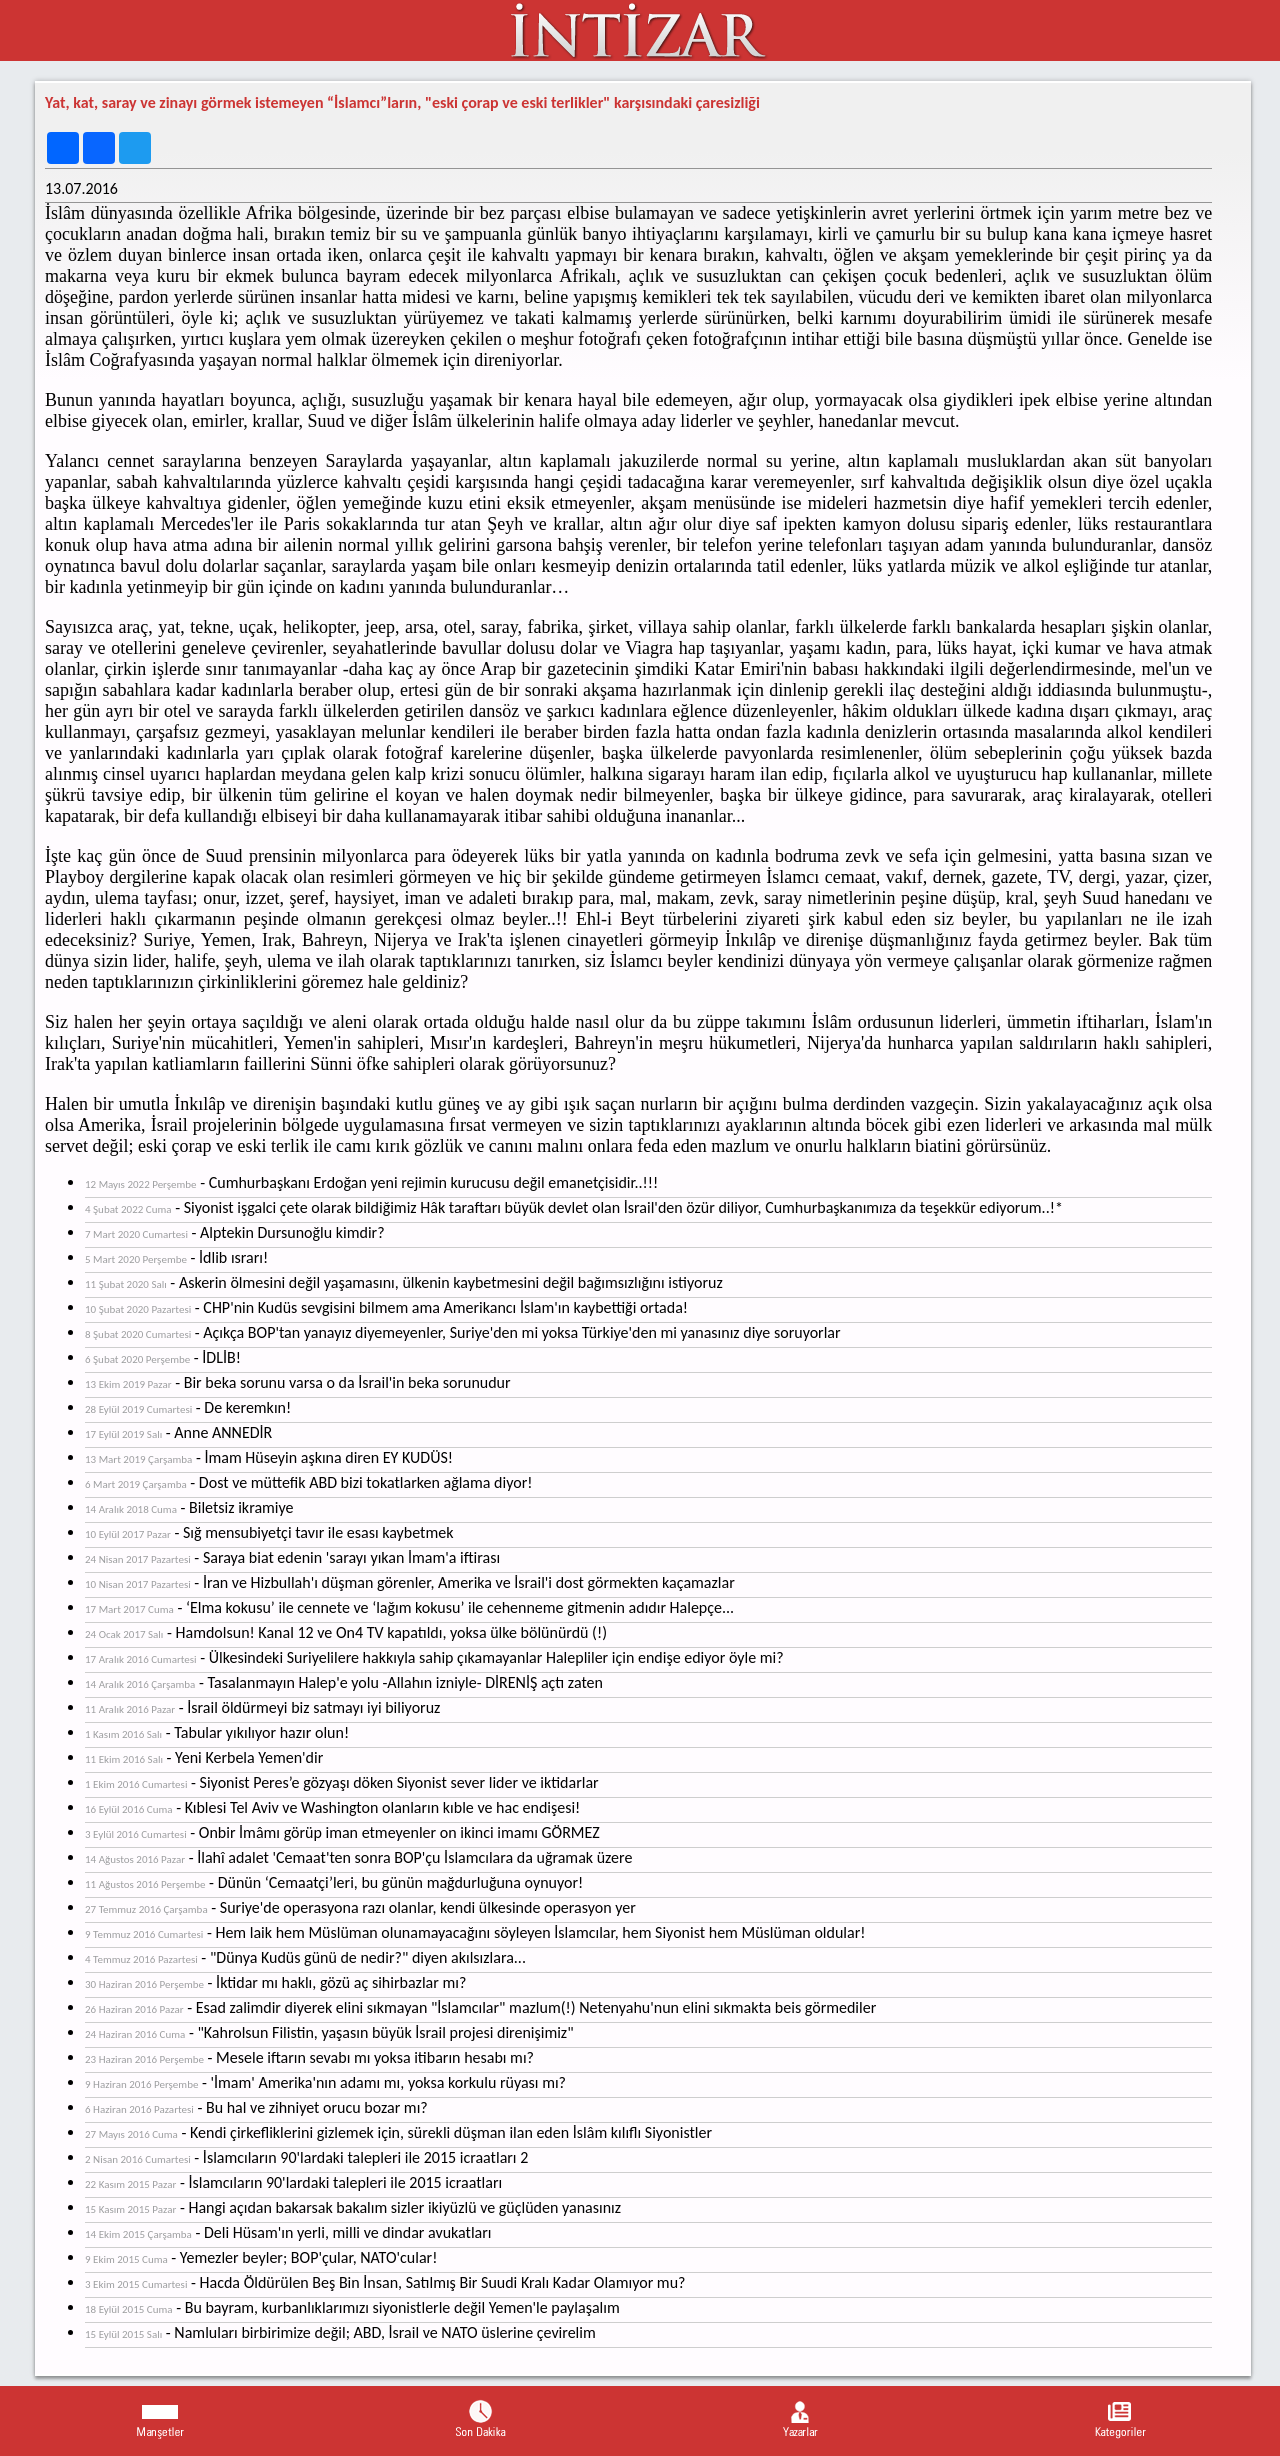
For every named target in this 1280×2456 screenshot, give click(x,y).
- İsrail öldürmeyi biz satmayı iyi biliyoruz (262, 1707)
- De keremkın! (188, 1407)
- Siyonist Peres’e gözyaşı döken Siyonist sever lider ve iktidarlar (342, 1782)
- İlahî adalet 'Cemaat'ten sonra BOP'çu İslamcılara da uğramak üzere (358, 1857)
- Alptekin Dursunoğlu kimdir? (235, 1232)
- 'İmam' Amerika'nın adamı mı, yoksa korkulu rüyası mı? (325, 2082)
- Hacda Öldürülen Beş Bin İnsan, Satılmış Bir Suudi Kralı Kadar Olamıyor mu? (385, 2282)
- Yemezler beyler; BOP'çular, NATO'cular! (261, 2257)
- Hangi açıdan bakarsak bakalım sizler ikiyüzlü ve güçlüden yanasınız (353, 2207)
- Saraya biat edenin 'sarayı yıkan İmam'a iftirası (292, 1557)
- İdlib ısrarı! (176, 1257)
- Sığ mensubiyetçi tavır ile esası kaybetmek (269, 1532)
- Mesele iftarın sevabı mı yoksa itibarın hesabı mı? (309, 2057)
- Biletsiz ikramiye (189, 1507)
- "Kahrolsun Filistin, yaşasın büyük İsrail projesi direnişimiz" (329, 2032)
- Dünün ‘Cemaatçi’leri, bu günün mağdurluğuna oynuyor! (334, 1882)
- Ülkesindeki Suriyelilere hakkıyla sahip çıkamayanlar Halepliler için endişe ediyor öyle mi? (434, 1657)
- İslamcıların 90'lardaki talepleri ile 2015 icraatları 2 (306, 2157)
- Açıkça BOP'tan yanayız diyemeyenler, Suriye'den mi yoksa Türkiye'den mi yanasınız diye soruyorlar (463, 1332)
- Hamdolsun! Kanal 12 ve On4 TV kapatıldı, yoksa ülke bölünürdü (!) (346, 1632)
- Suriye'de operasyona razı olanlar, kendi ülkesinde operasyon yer (360, 1907)
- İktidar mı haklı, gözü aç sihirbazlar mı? (275, 1982)
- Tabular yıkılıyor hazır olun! (217, 1732)
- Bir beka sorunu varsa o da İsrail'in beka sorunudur (298, 1382)
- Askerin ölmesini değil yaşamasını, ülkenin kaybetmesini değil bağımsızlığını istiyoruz (404, 1282)
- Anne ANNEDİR (178, 1432)
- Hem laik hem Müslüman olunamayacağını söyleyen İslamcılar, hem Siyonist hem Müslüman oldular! (475, 1932)
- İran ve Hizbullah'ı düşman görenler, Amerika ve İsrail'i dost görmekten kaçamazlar (410, 1582)
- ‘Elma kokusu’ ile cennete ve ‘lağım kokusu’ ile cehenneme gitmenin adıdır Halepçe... (409, 1607)
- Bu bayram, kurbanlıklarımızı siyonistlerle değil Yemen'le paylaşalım (352, 2307)
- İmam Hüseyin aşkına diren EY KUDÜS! (269, 1457)
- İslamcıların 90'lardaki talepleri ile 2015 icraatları (293, 2182)
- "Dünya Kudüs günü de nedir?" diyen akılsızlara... (305, 1957)
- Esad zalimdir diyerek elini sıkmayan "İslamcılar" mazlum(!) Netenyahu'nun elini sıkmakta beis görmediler (480, 2007)
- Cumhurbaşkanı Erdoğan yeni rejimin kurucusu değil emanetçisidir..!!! (371, 1182)
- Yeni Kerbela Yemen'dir (204, 1757)
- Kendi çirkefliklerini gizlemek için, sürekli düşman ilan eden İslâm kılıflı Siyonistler (398, 2132)
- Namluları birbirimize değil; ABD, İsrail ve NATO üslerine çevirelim (340, 2332)
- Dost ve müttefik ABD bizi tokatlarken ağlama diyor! (308, 1482)
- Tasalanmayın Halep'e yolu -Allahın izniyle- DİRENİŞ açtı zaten (344, 1682)
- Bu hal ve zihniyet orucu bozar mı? (256, 2107)
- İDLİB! (163, 1357)
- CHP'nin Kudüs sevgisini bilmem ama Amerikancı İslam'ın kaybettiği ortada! (386, 1307)
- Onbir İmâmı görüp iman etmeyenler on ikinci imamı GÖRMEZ (342, 1832)
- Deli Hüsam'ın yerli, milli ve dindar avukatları (288, 2232)
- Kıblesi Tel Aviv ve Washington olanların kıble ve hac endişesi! (332, 1807)
